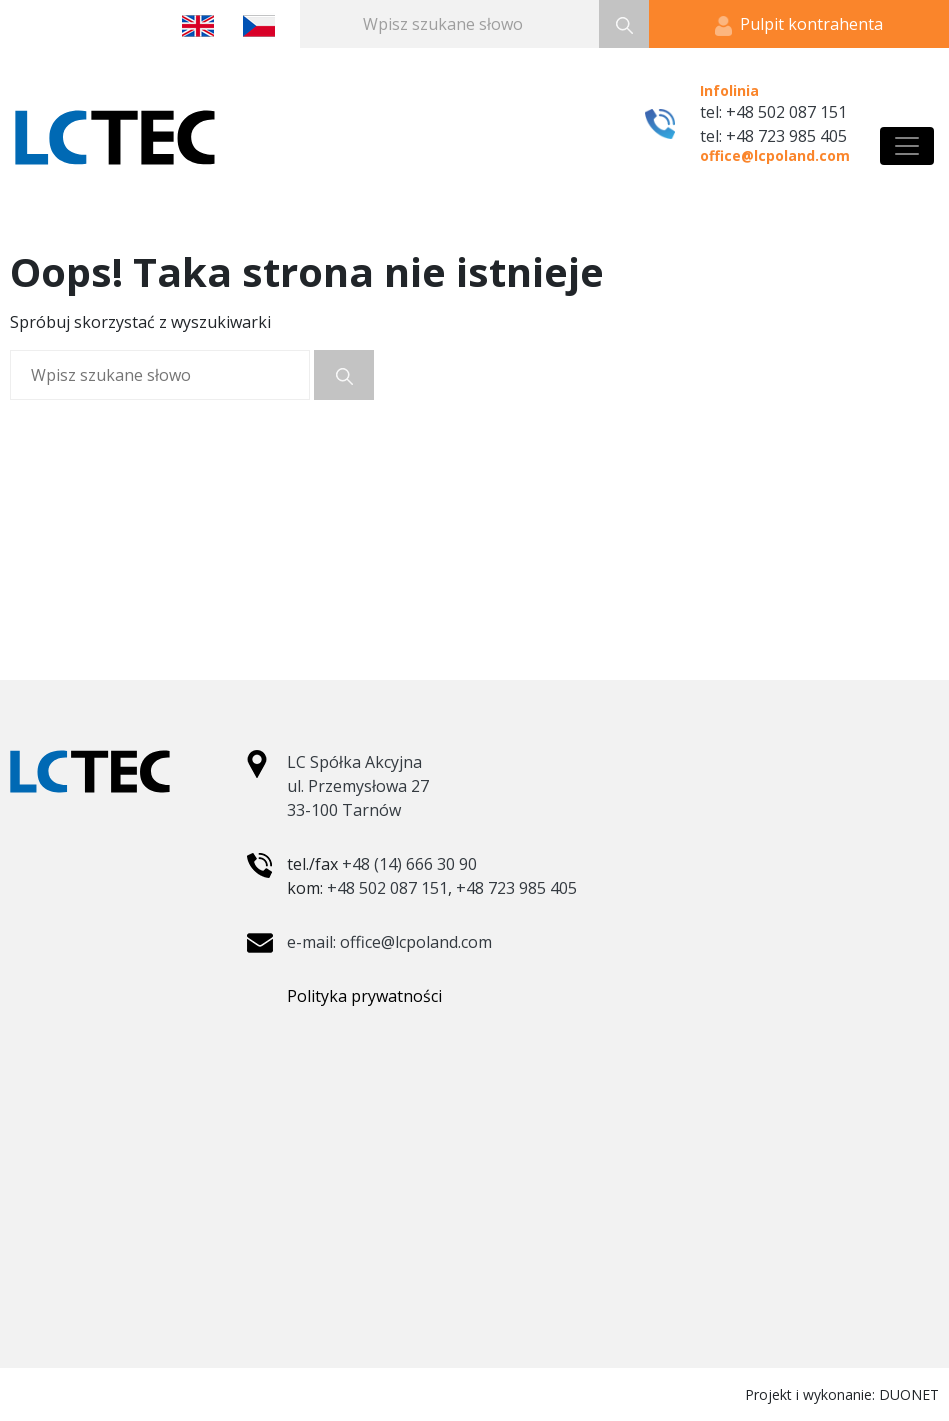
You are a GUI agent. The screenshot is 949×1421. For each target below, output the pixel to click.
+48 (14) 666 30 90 (409, 864)
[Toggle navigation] (907, 146)
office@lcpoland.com (775, 155)
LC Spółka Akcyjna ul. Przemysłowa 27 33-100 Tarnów (358, 786)
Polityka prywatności (364, 996)
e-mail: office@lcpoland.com (389, 942)
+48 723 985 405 (516, 888)
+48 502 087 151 (387, 888)
